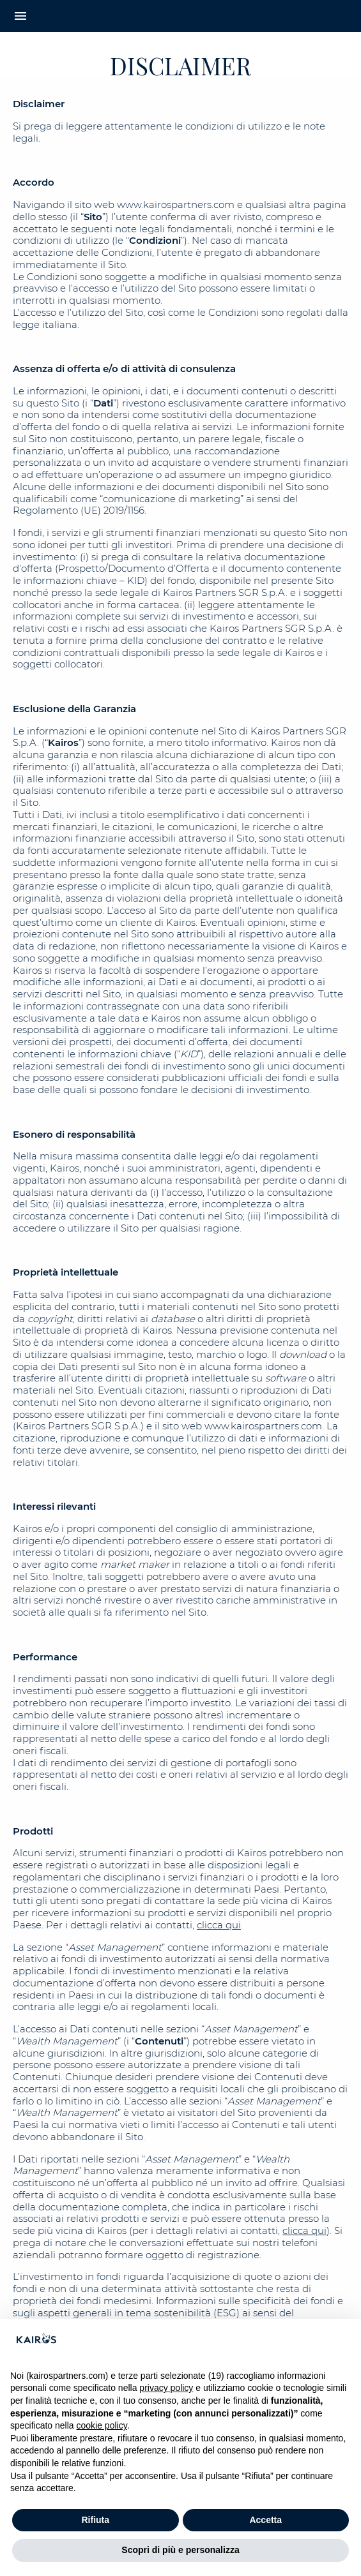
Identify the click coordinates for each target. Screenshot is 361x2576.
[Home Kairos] (180, 16)
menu (20, 16)
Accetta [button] (265, 2520)
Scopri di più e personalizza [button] (180, 2550)
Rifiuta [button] (95, 2520)
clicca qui (219, 1925)
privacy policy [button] (166, 2388)
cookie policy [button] (102, 2425)
